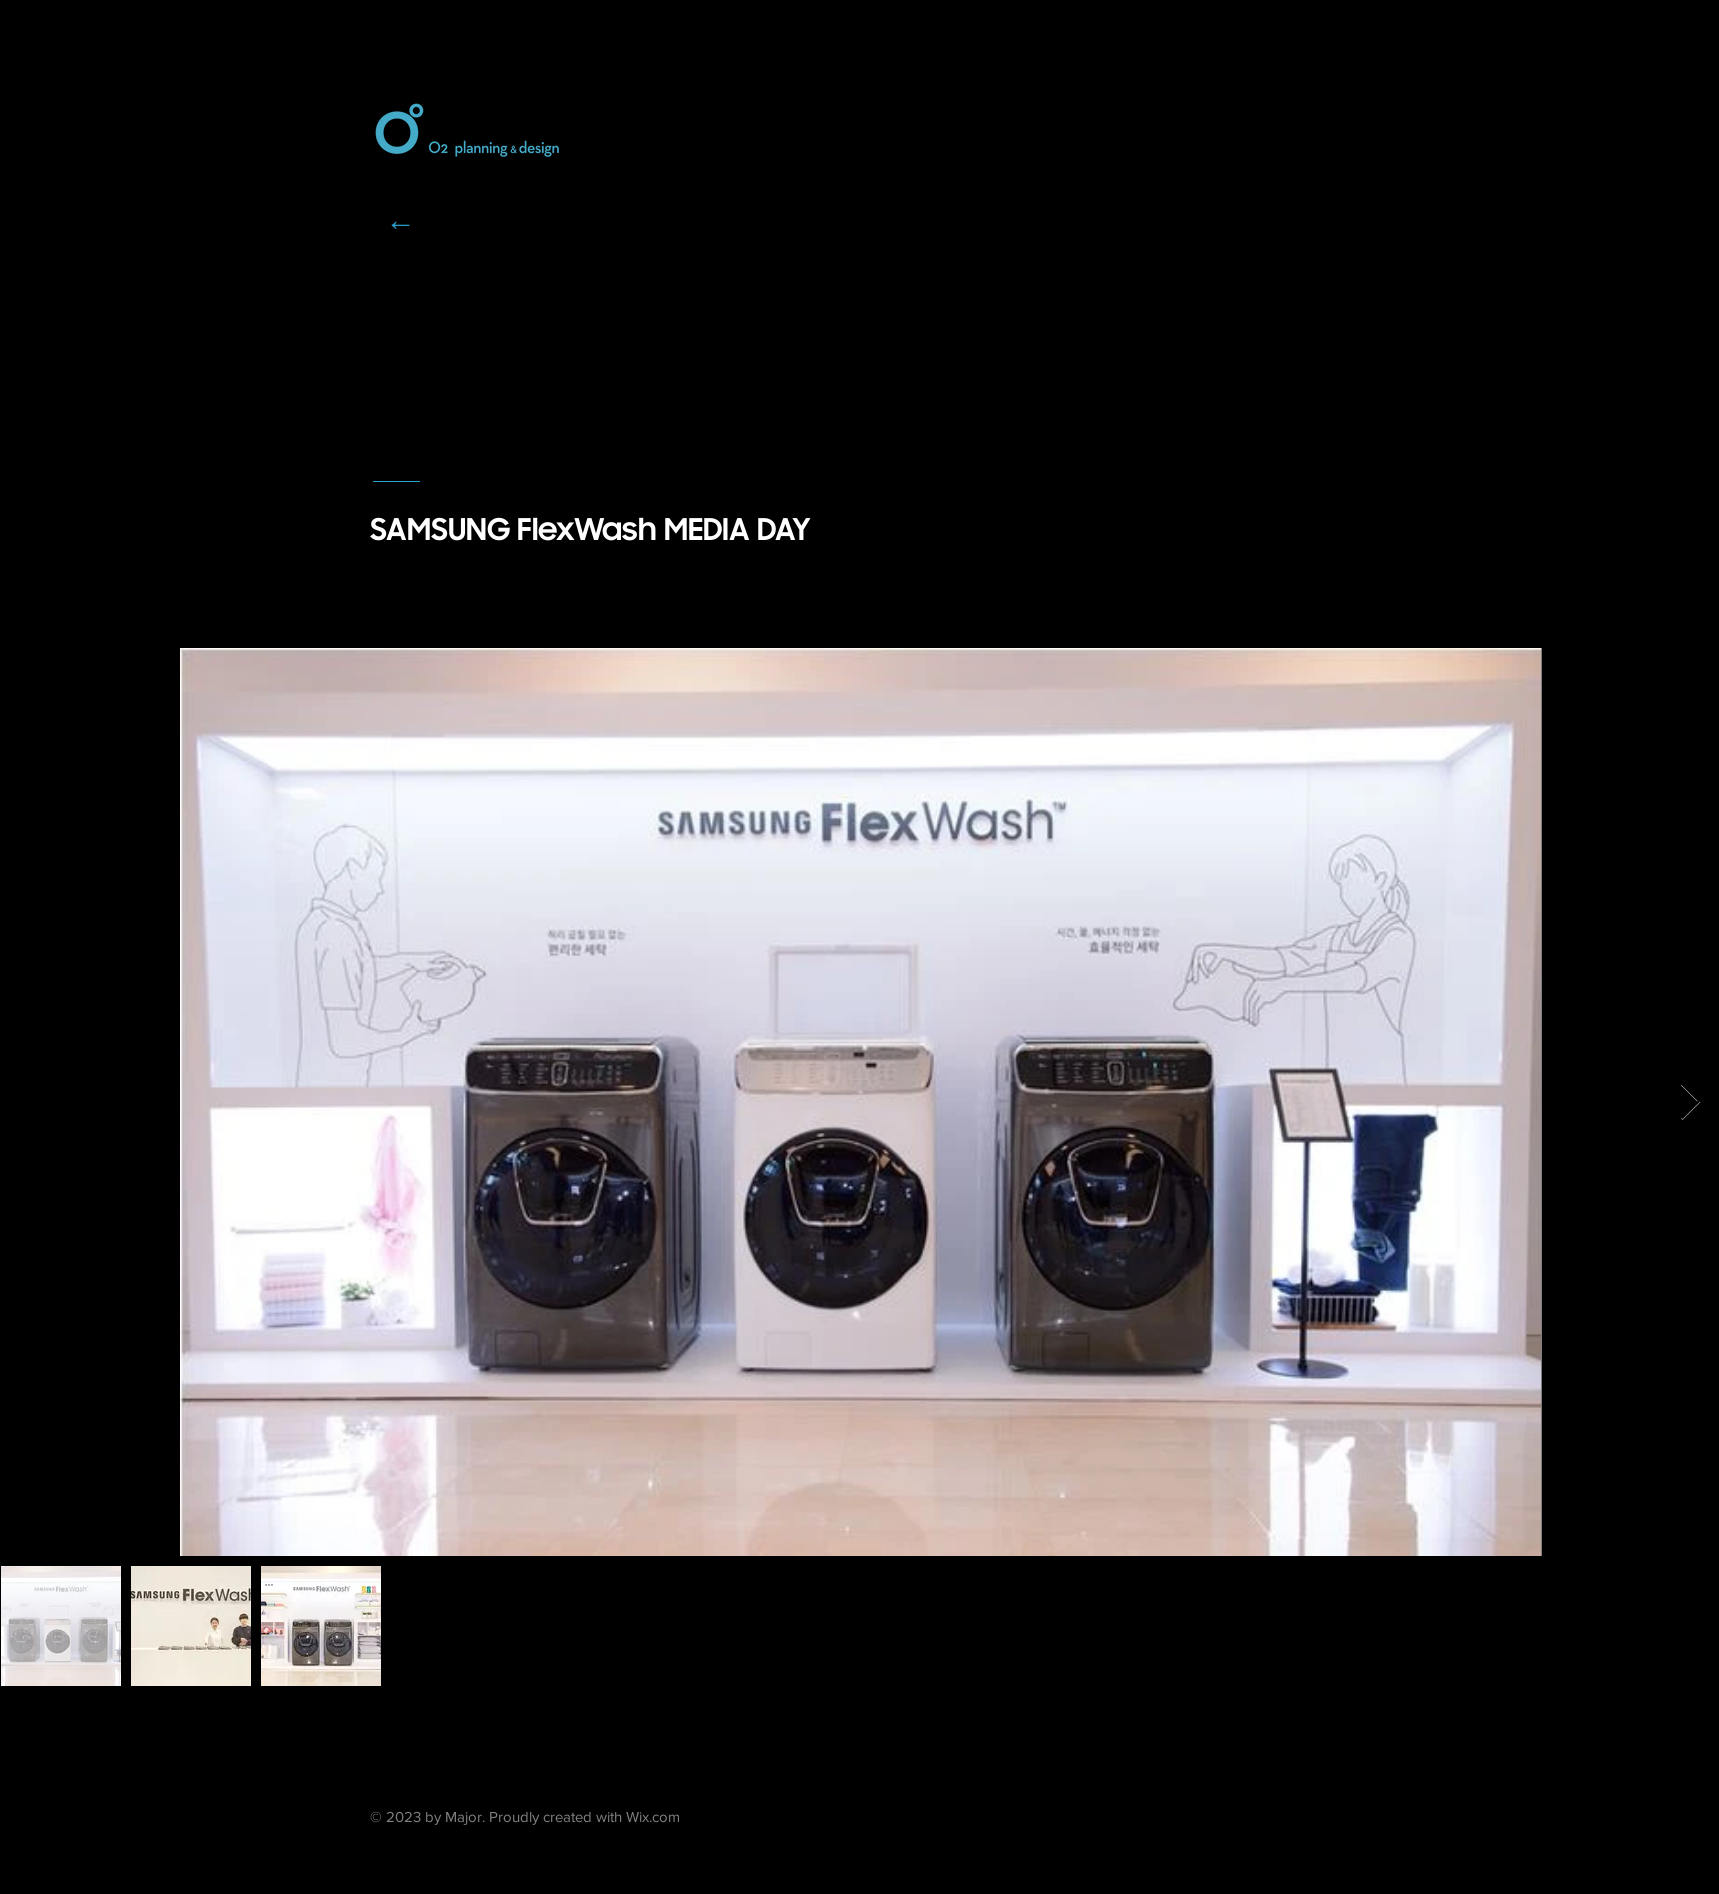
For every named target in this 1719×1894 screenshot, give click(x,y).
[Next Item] (1690, 1102)
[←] (401, 223)
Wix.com (653, 1816)
